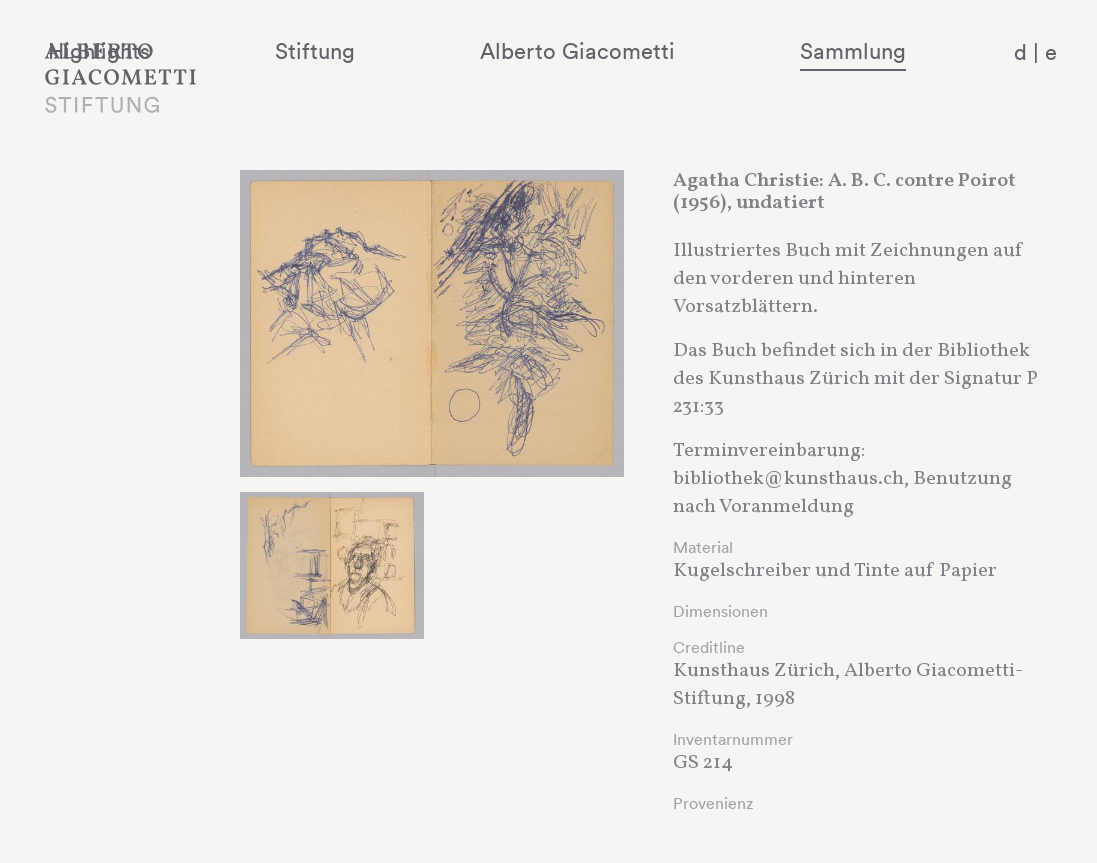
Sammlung (881, 51)
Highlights (291, 51)
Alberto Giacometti (660, 51)
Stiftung (452, 51)
